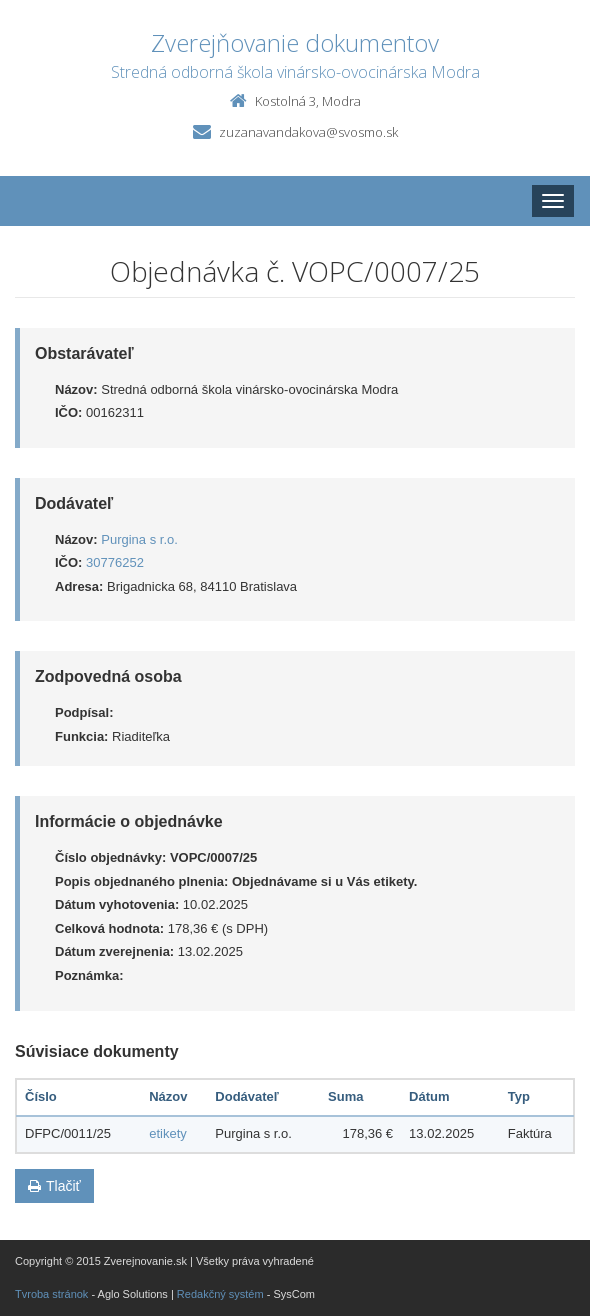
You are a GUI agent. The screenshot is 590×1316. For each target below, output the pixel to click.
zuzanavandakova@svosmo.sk (308, 132)
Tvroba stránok (51, 1294)
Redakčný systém (220, 1294)
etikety (168, 1133)
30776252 (115, 562)
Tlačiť (54, 1186)
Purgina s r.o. (139, 539)
